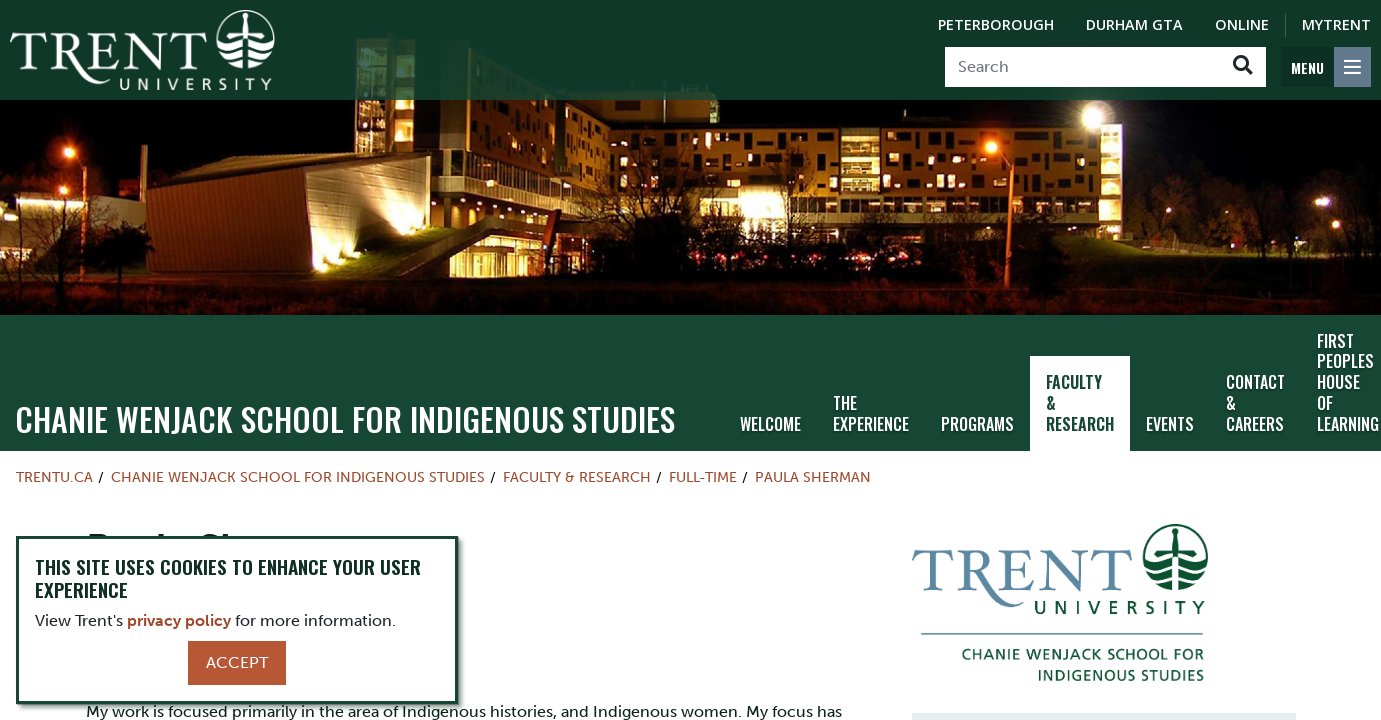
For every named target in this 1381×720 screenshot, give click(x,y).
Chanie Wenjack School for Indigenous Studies (345, 418)
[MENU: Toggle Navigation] (1326, 67)
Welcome (770, 424)
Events (1170, 424)
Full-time (703, 477)
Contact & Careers (1255, 403)
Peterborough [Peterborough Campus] (996, 24)
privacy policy (179, 620)
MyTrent (1336, 24)
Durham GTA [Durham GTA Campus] (1134, 24)
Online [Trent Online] (1242, 24)
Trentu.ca (54, 477)
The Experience (871, 413)
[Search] (1082, 67)
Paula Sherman (813, 477)
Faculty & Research (1080, 403)
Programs (977, 424)
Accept (237, 662)
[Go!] (1242, 67)
